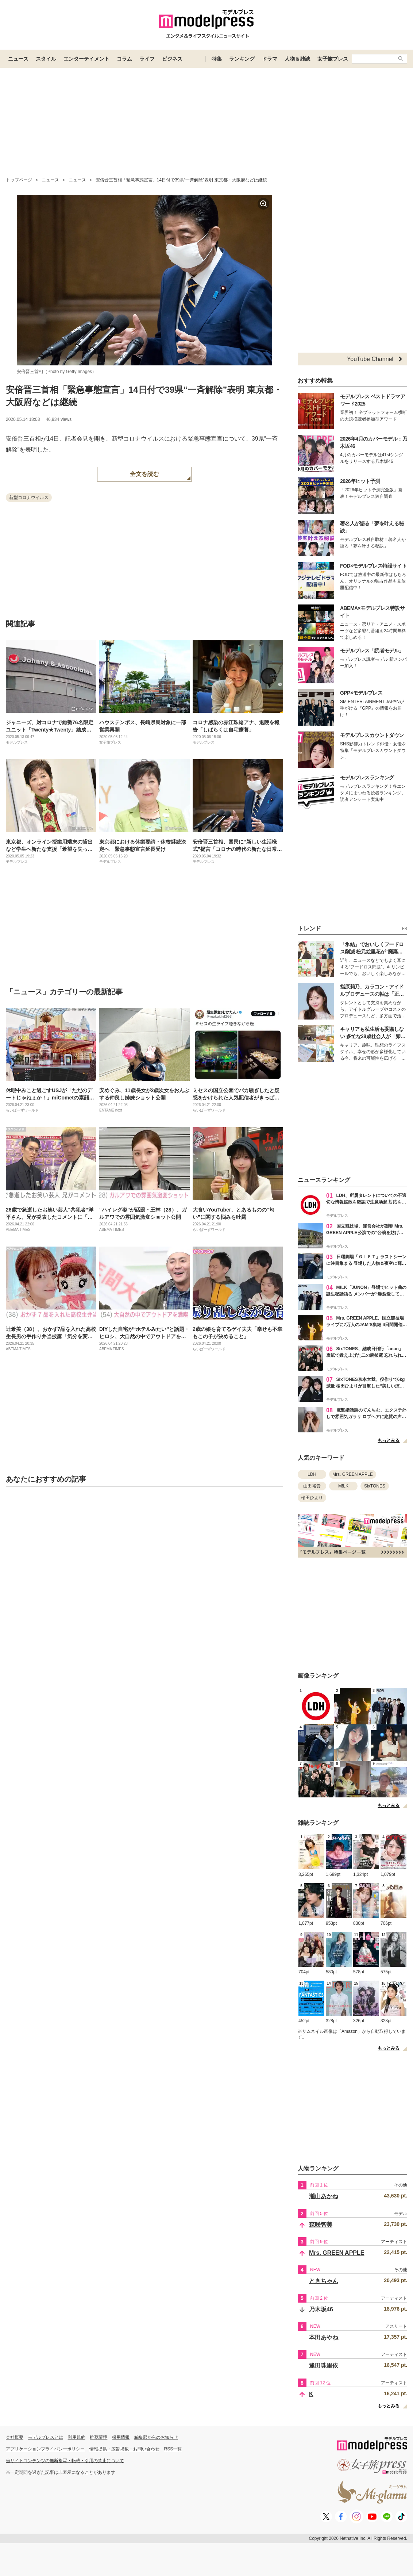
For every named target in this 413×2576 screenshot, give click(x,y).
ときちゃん (323, 2281)
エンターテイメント (86, 59)
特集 (217, 59)
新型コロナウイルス (29, 497)
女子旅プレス (332, 59)
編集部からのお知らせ (156, 2437)
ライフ (147, 59)
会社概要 (14, 2437)
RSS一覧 (173, 2449)
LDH (312, 1474)
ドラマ (269, 59)
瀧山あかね (323, 2196)
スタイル (46, 59)
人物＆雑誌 (297, 59)
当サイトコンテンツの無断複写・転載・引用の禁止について (65, 2460)
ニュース (18, 59)
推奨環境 (98, 2437)
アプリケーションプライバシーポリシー (45, 2449)
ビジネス (172, 59)
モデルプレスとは (45, 2437)
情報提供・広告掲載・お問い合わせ (124, 2449)
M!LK (343, 1486)
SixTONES (374, 1486)
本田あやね (323, 2337)
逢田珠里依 (323, 2365)
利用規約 (76, 2437)
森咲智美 (320, 2225)
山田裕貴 (312, 1486)
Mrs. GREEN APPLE (352, 1474)
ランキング (242, 59)
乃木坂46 (321, 2309)
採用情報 (121, 2437)
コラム (124, 59)
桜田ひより (312, 1497)
